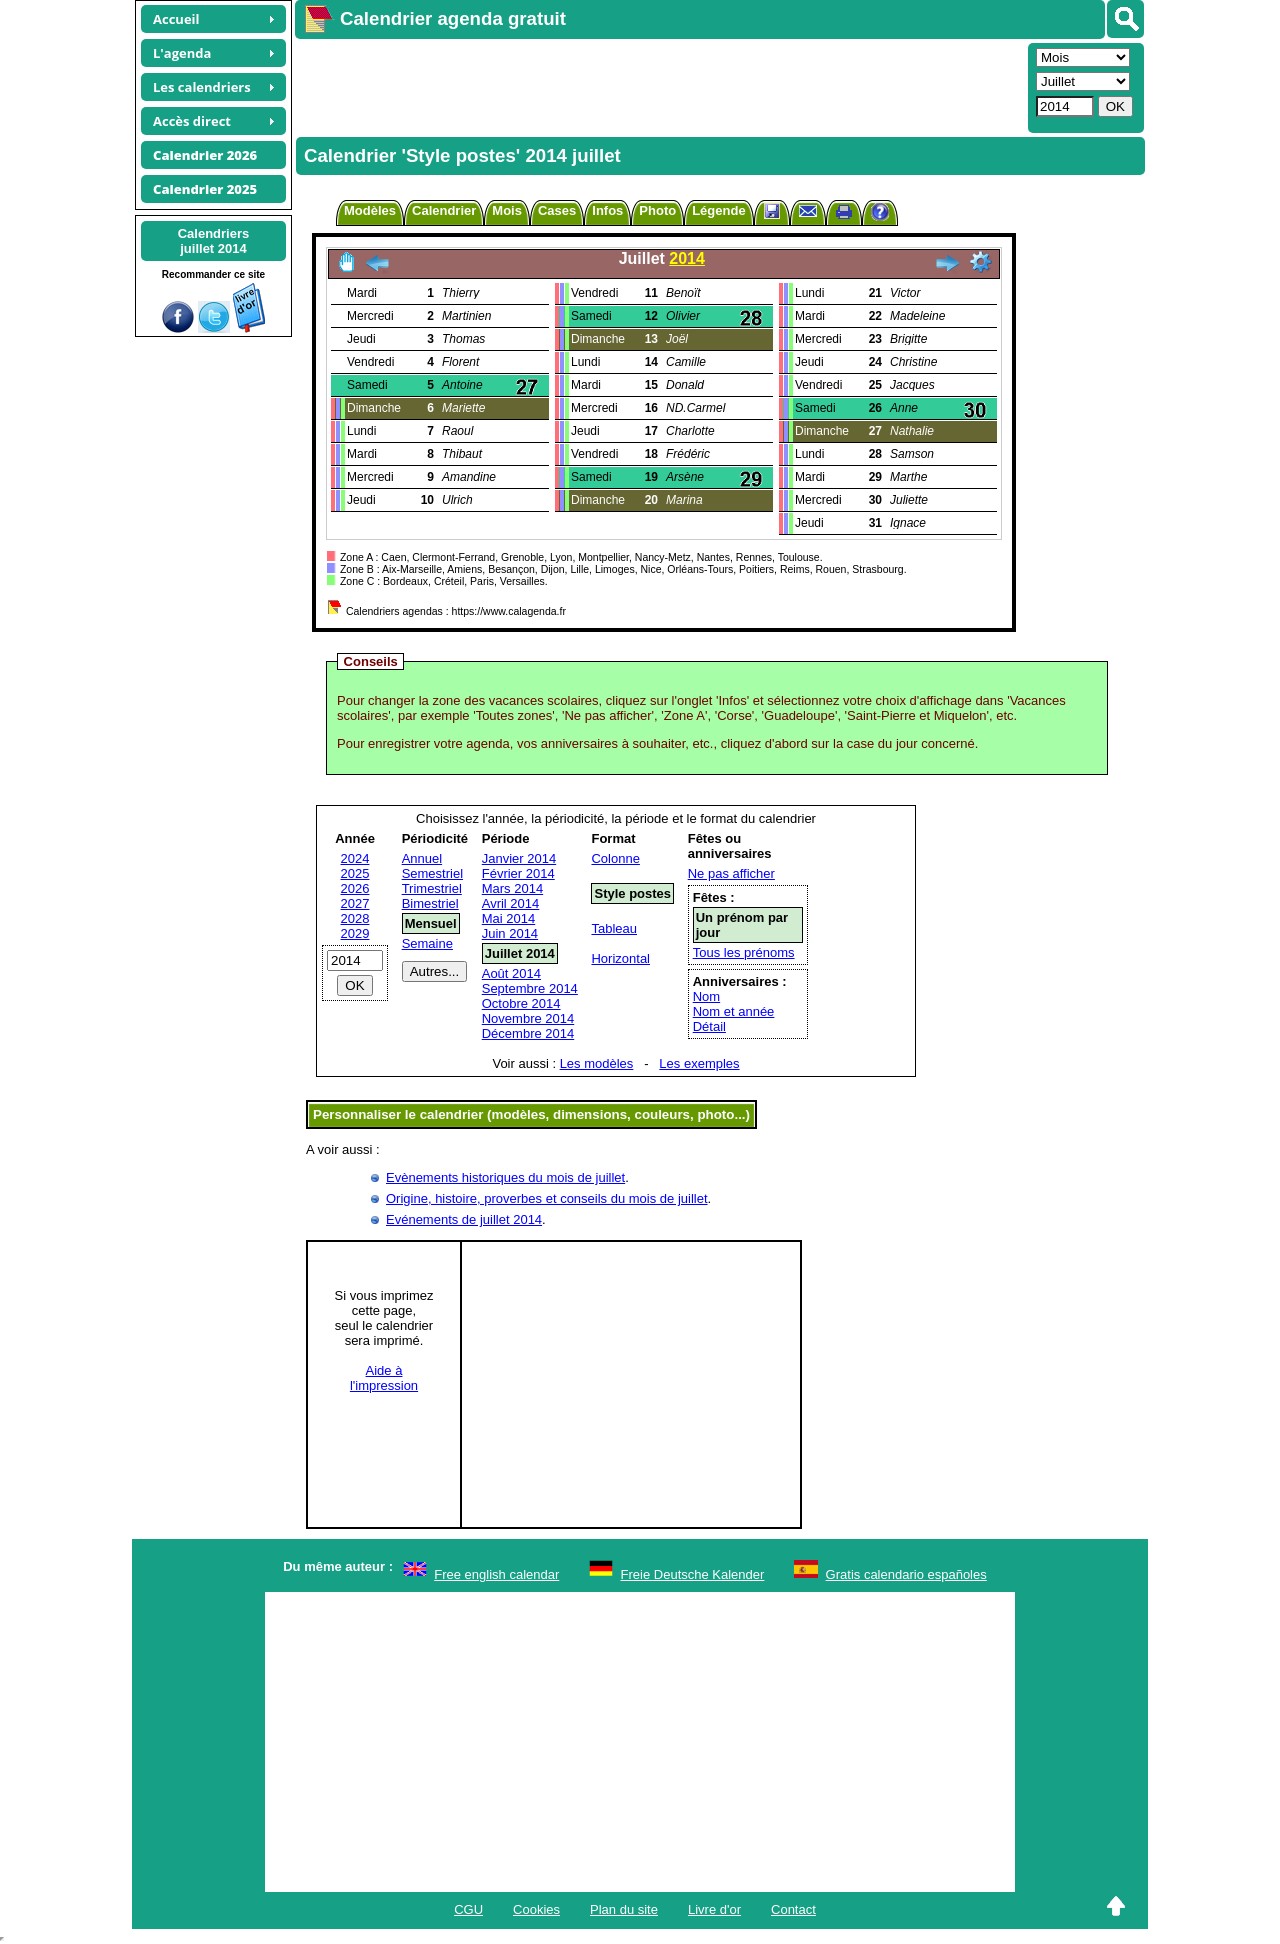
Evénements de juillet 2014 (464, 1219)
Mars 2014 (512, 888)
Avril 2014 (511, 903)
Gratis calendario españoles (906, 1574)
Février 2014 (518, 873)
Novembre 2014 (528, 1018)
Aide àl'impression (384, 1378)
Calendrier (444, 210)
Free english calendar (496, 1574)
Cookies (536, 1909)
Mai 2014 (508, 918)
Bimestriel (430, 903)
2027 (355, 903)
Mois (507, 210)
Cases (557, 210)
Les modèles (597, 1063)
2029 (355, 933)
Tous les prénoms (744, 952)
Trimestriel (432, 888)
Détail (709, 1026)
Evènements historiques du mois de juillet (505, 1177)
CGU (468, 1909)
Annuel (422, 858)
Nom (706, 996)
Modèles (370, 210)
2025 (355, 873)
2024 (355, 858)
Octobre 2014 (521, 1003)
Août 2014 (511, 973)
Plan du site (624, 1909)
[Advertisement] (659, 86)
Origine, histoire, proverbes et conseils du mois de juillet (547, 1198)
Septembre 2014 (530, 988)
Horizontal (620, 958)
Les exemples (699, 1063)
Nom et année (734, 1011)
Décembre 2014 (528, 1033)
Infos (607, 210)
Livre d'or (714, 1909)
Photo (657, 210)
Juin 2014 (510, 933)
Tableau (614, 928)
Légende (718, 210)
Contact (793, 1909)
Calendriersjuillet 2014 (214, 241)
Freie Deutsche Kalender (693, 1574)
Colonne (615, 858)
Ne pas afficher (731, 873)
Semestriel (432, 873)
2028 (355, 918)
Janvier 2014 (519, 858)
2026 (355, 888)
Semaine (427, 943)
